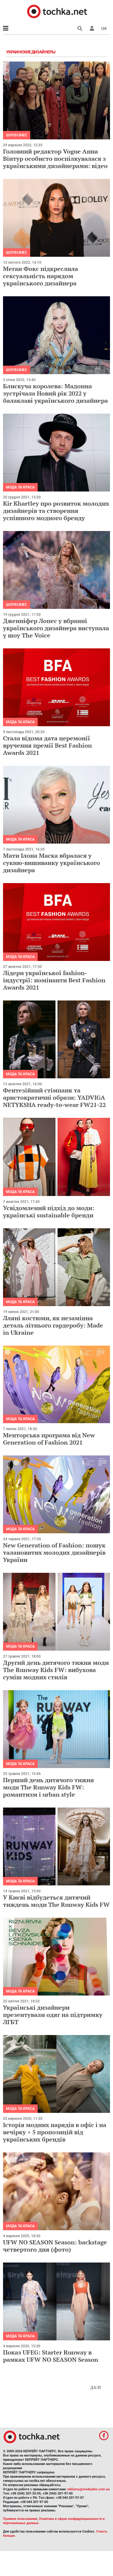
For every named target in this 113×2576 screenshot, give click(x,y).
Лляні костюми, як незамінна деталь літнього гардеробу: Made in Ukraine (53, 1325)
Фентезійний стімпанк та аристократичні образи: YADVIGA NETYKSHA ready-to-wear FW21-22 (54, 1097)
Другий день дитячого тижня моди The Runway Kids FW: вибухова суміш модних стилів (56, 1669)
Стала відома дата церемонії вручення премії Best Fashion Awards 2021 (47, 745)
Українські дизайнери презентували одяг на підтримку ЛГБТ (52, 2014)
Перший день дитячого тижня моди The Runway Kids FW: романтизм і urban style (48, 1787)
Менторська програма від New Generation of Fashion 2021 (49, 1438)
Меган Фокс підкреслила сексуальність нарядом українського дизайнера (40, 276)
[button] (92, 28)
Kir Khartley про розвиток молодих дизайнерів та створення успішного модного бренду (56, 510)
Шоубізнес (16, 135)
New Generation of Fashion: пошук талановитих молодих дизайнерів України (54, 1552)
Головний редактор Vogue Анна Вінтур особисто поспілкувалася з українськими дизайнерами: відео (55, 158)
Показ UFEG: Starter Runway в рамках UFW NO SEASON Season (50, 2356)
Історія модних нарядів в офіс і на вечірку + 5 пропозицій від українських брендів (54, 2132)
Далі (95, 2387)
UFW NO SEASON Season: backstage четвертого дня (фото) (55, 2245)
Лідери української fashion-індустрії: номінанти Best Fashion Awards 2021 (54, 980)
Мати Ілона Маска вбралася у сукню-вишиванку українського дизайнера (51, 862)
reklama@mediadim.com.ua (88, 2489)
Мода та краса (20, 487)
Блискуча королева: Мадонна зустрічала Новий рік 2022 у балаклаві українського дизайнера (55, 393)
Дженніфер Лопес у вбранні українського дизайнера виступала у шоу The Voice (56, 628)
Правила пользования (20, 2519)
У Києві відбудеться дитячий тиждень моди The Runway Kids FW (56, 1901)
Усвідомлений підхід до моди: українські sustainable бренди (48, 1211)
